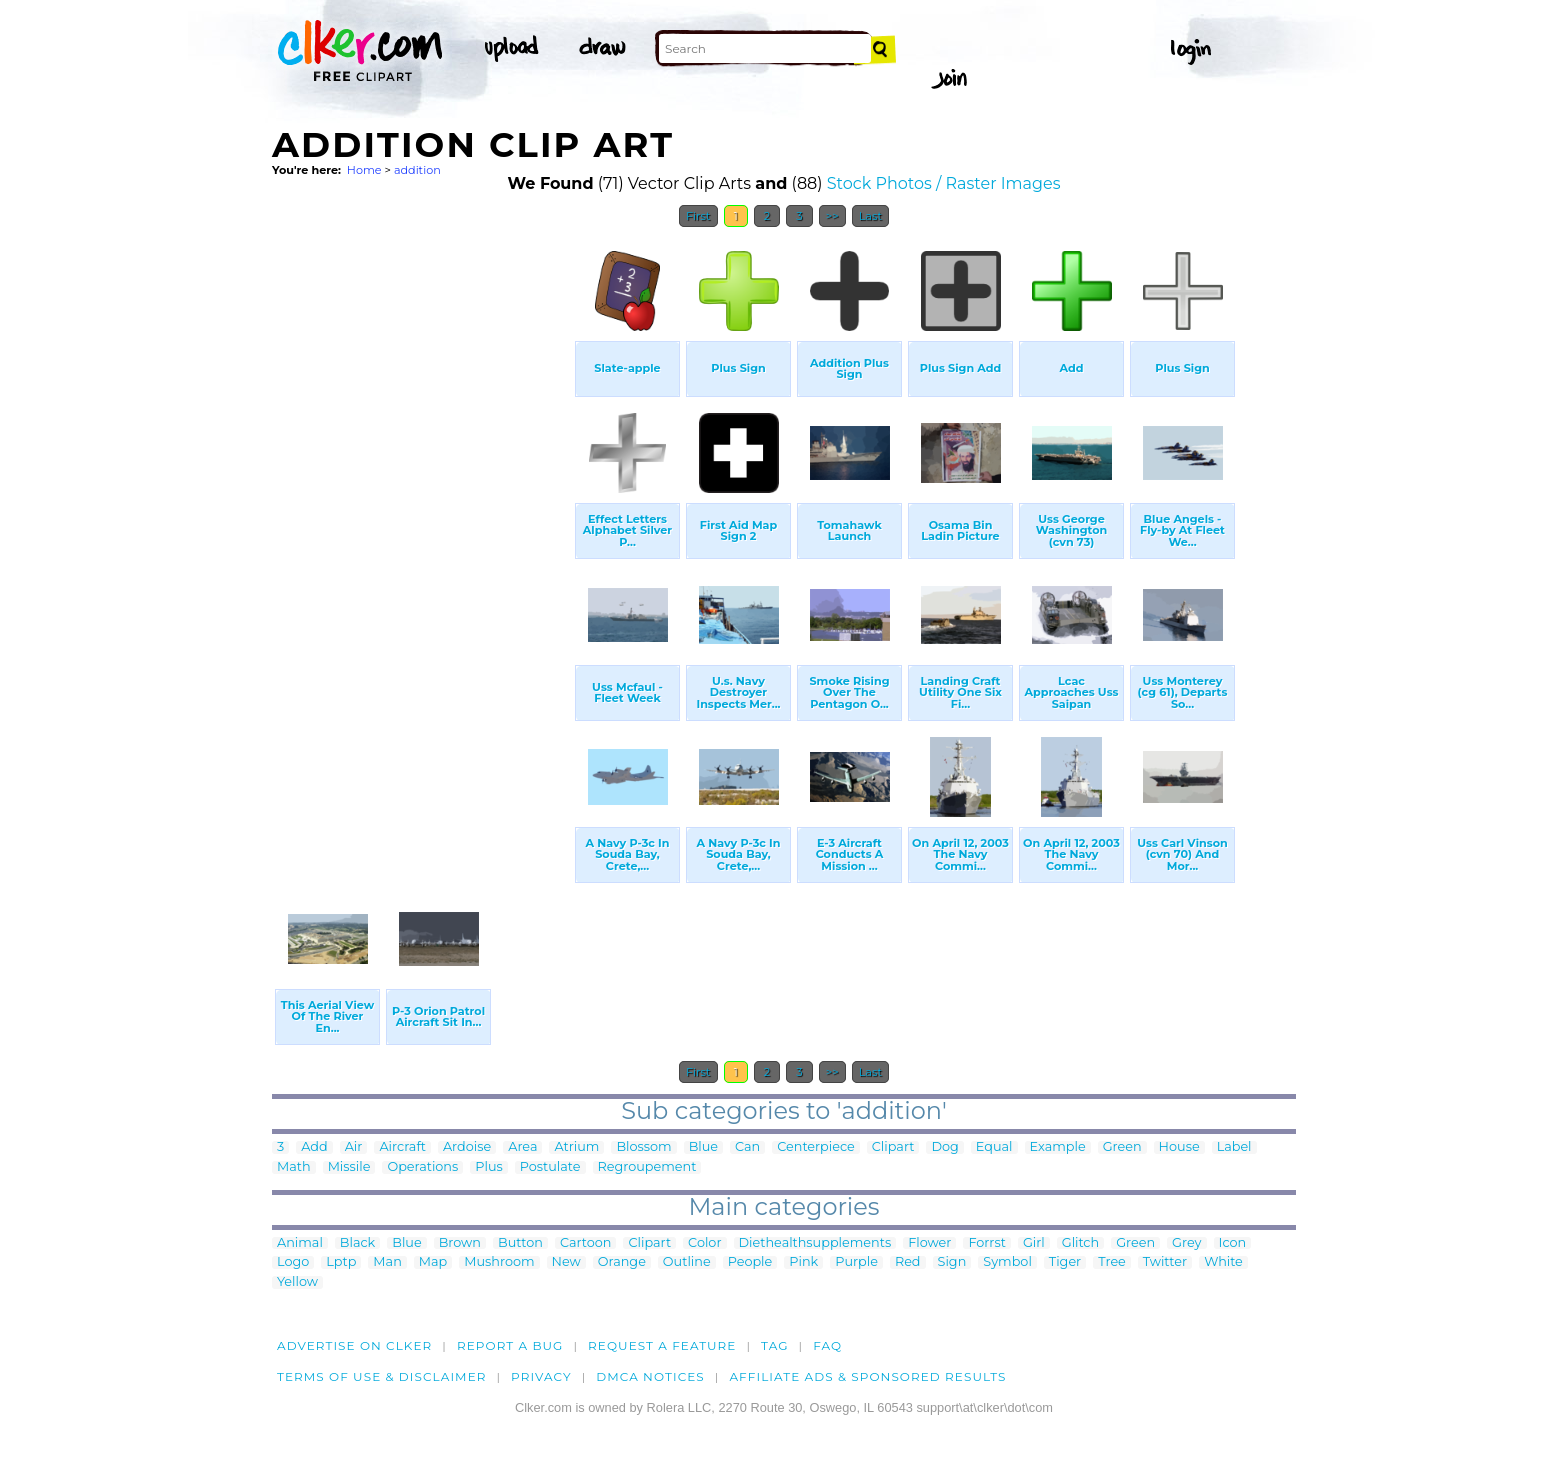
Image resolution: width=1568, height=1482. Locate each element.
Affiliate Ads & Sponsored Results (867, 1376)
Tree (1112, 1262)
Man (387, 1262)
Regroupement (647, 1167)
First (698, 216)
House (1179, 1147)
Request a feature (662, 1345)
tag (774, 1345)
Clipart (893, 1147)
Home (364, 170)
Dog (944, 1147)
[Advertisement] (422, 538)
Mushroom (499, 1262)
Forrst (986, 1243)
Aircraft (402, 1147)
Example (1058, 1147)
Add (314, 1147)
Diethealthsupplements (815, 1243)
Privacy (541, 1376)
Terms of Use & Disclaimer (382, 1376)
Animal (300, 1243)
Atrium (576, 1147)
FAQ (827, 1345)
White (1223, 1262)
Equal (994, 1147)
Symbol (1007, 1262)
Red (908, 1262)
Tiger (1065, 1262)
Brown (460, 1243)
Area (522, 1147)
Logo (293, 1262)
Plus (488, 1167)
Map (433, 1262)
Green (1122, 1147)
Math (294, 1167)
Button (520, 1243)
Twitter (1165, 1262)
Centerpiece (816, 1147)
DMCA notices (650, 1376)
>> (832, 216)
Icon (1233, 1243)
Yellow (297, 1282)
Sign (952, 1262)
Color (704, 1243)
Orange (622, 1262)
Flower (929, 1243)
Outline (687, 1262)
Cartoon (586, 1243)
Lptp (341, 1262)
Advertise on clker (354, 1345)
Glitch (1080, 1243)
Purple (856, 1262)
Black (357, 1243)
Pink (803, 1262)
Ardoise (467, 1147)
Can (747, 1147)
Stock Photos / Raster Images (944, 183)
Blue (703, 1147)
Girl (1034, 1243)
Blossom (643, 1147)
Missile (349, 1167)
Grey (1186, 1243)
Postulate (550, 1167)
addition (417, 170)
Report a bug (510, 1345)
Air (354, 1147)
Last (870, 216)
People (750, 1262)
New (566, 1262)
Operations (422, 1167)
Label (1234, 1147)
